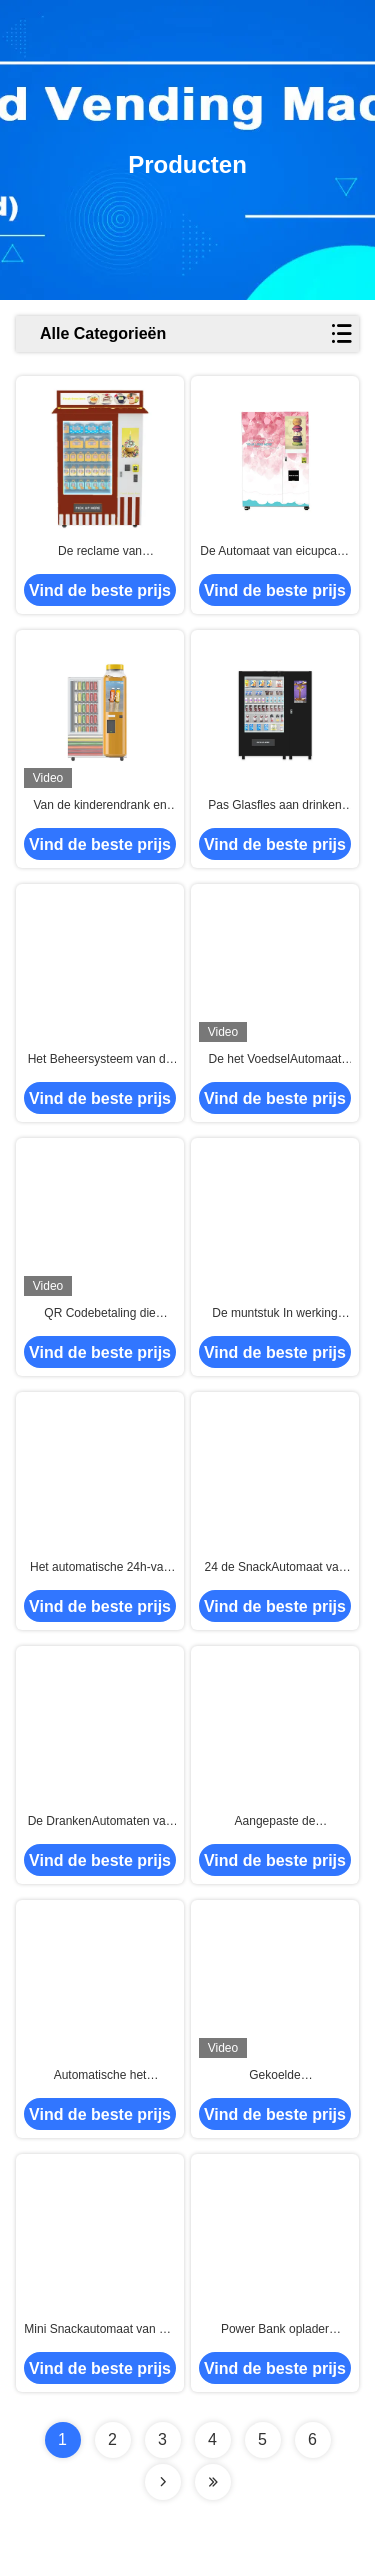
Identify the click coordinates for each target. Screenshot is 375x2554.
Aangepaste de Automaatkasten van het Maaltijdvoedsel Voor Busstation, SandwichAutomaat (274, 1822)
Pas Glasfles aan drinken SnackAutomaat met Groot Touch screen (274, 806)
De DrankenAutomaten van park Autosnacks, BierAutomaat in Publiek (100, 1822)
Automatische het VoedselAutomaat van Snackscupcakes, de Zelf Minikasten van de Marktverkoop (99, 2076)
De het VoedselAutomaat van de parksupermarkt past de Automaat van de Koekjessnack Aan (275, 1060)
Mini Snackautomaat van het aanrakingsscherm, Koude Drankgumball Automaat (99, 2330)
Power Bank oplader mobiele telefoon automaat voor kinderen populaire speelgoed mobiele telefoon (275, 2330)
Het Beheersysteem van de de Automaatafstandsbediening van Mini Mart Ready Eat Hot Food (100, 1060)
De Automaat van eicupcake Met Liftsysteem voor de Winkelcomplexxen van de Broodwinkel (274, 552)
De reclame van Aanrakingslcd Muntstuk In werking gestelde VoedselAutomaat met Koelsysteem (100, 552)
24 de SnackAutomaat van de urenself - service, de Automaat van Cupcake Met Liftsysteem (275, 1568)
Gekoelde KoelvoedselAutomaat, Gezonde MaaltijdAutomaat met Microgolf (275, 2076)
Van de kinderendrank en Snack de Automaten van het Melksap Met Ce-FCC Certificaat (99, 806)
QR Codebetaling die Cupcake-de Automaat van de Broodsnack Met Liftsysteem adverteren (99, 1314)
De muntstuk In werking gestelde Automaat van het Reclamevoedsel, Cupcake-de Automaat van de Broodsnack (275, 1314)
